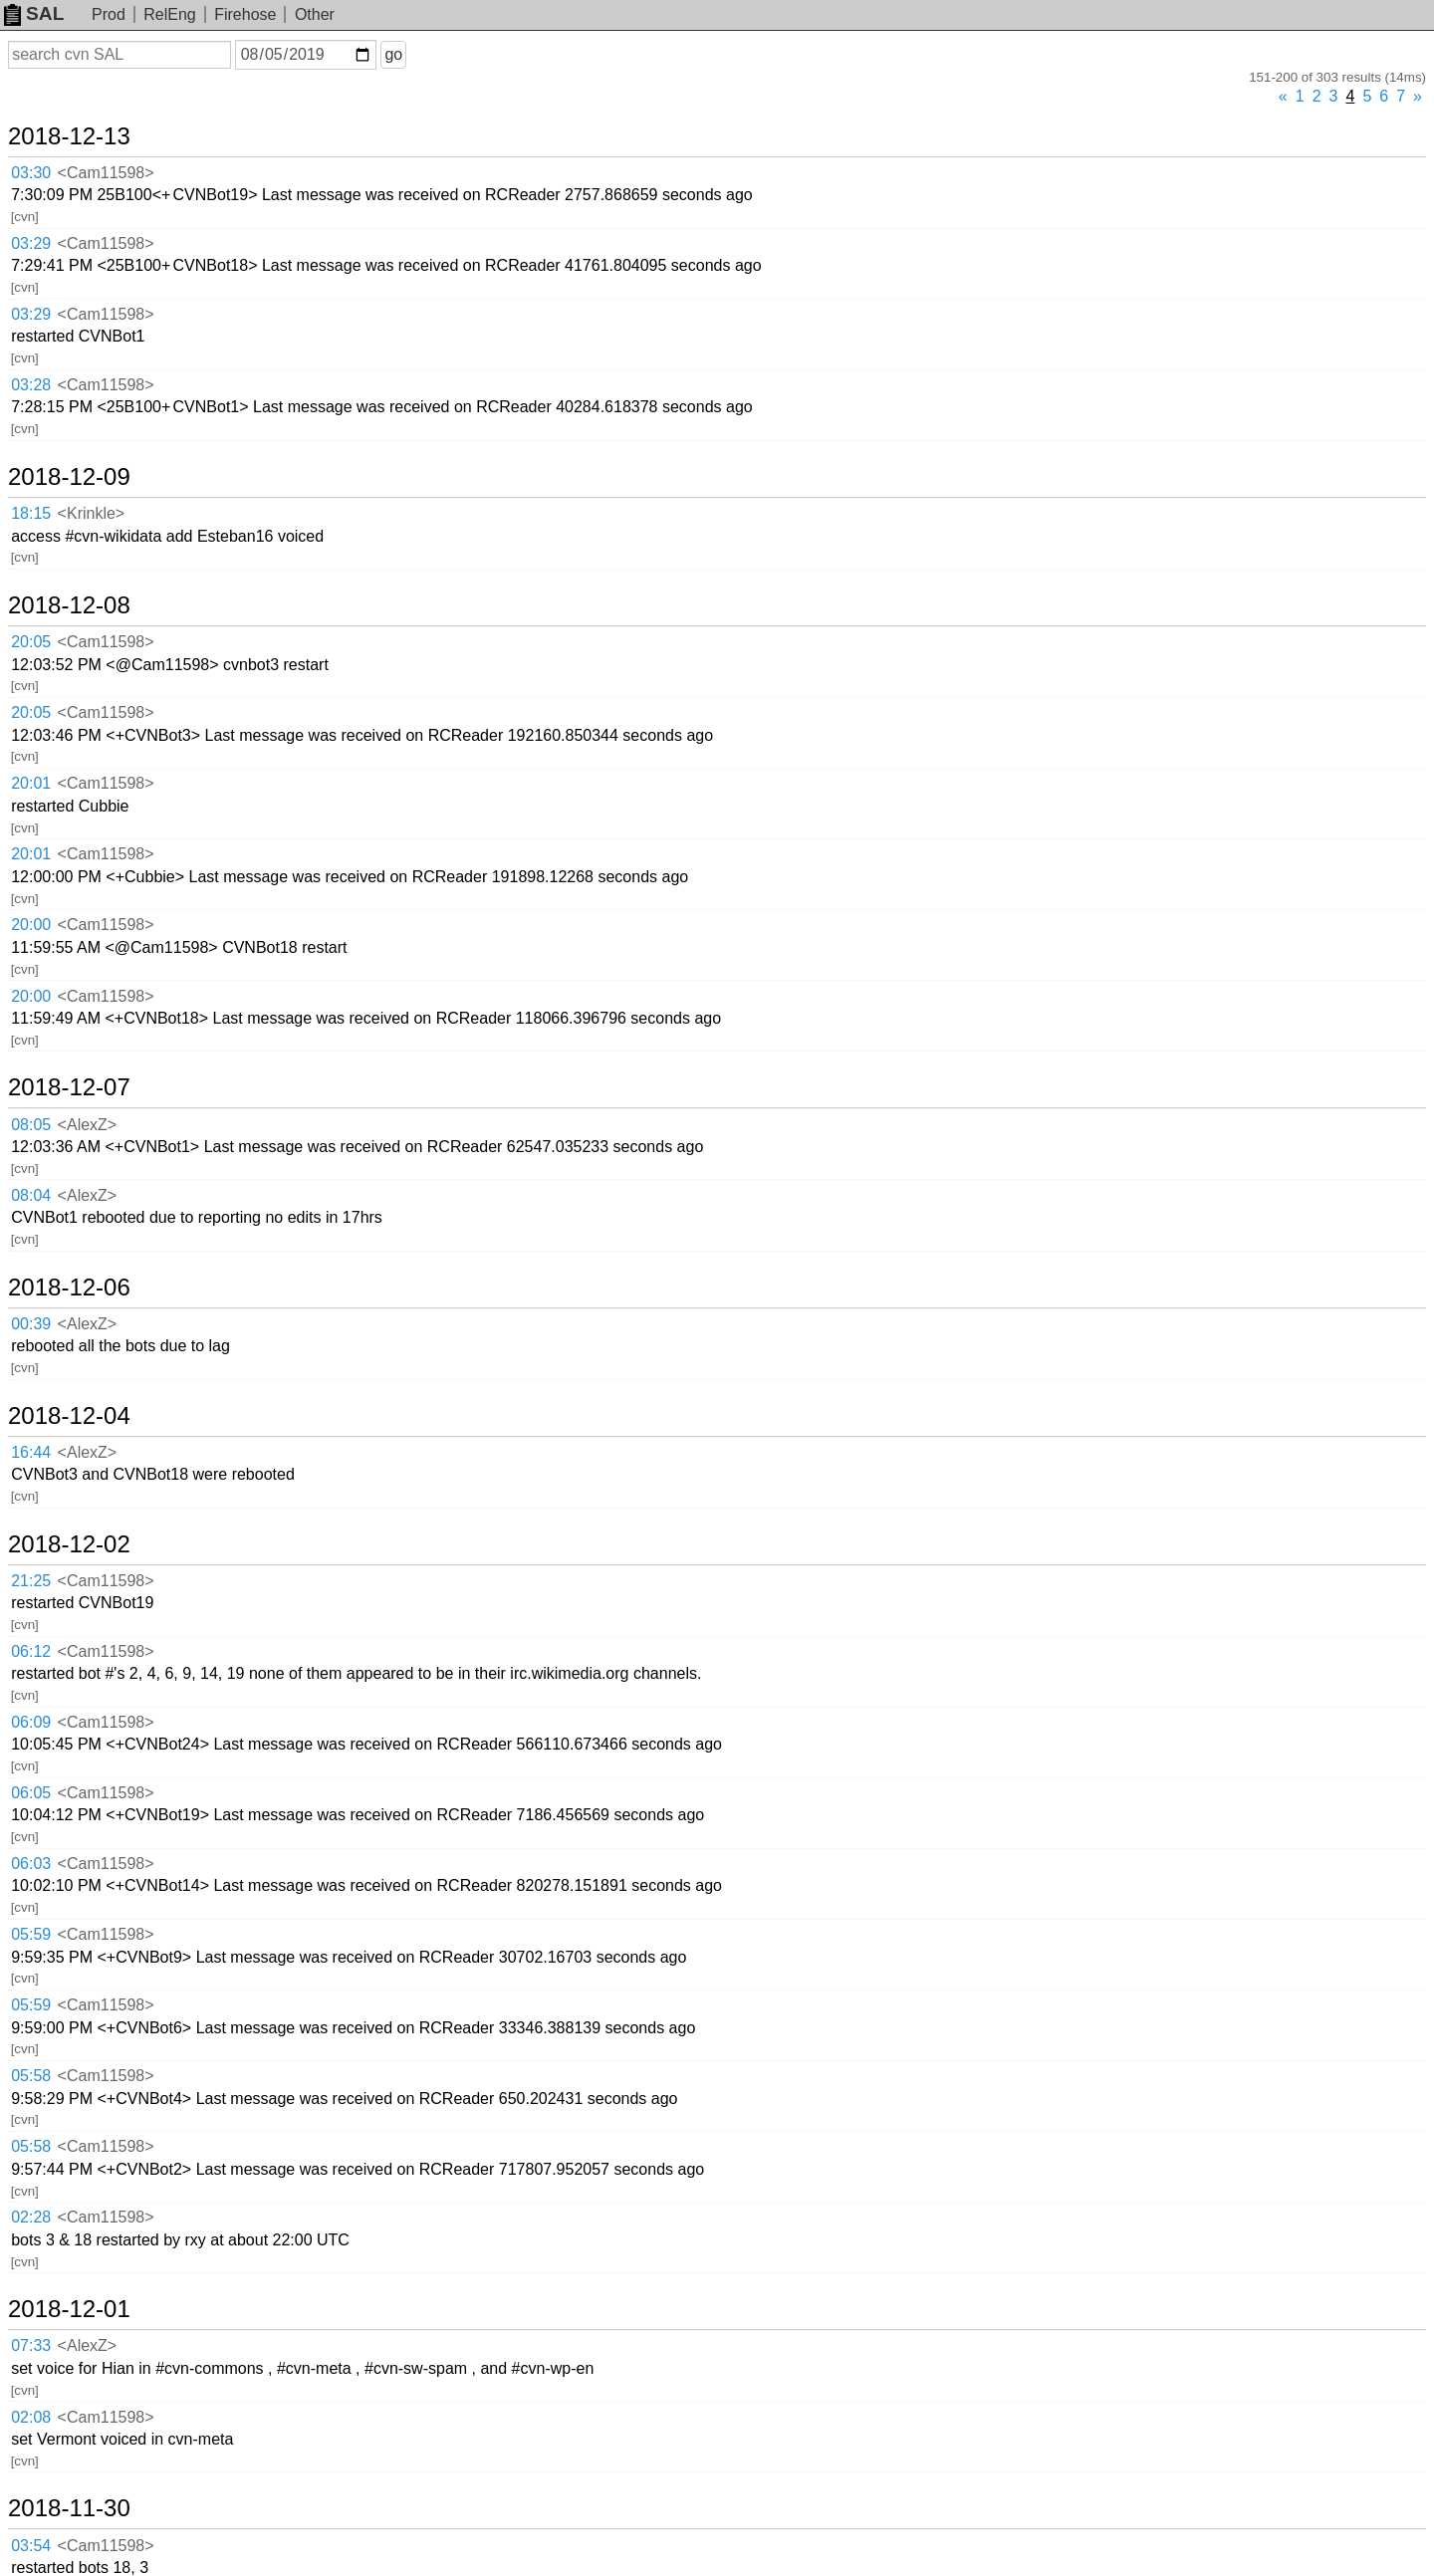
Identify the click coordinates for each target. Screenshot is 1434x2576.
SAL (34, 13)
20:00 (31, 924)
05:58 (31, 2075)
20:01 (31, 783)
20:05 (31, 641)
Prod (108, 14)
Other (315, 14)
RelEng (169, 14)
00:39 (31, 1323)
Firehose (245, 14)
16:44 (31, 1452)
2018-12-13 (69, 136)
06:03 (31, 1863)
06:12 (31, 1651)
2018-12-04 (69, 1416)
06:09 (31, 1722)
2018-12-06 (69, 1287)
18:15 (31, 513)
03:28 (31, 384)
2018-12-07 (69, 1087)
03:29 (31, 243)
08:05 (31, 1124)
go (393, 54)
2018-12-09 (69, 477)
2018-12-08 (69, 605)
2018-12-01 (69, 2309)
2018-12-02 (69, 1544)
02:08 (31, 2417)
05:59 (31, 1934)
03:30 (31, 172)
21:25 (31, 1580)
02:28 (31, 2217)
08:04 (31, 1195)
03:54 (31, 2545)
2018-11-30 (69, 2508)
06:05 (31, 1792)
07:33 (31, 2345)
